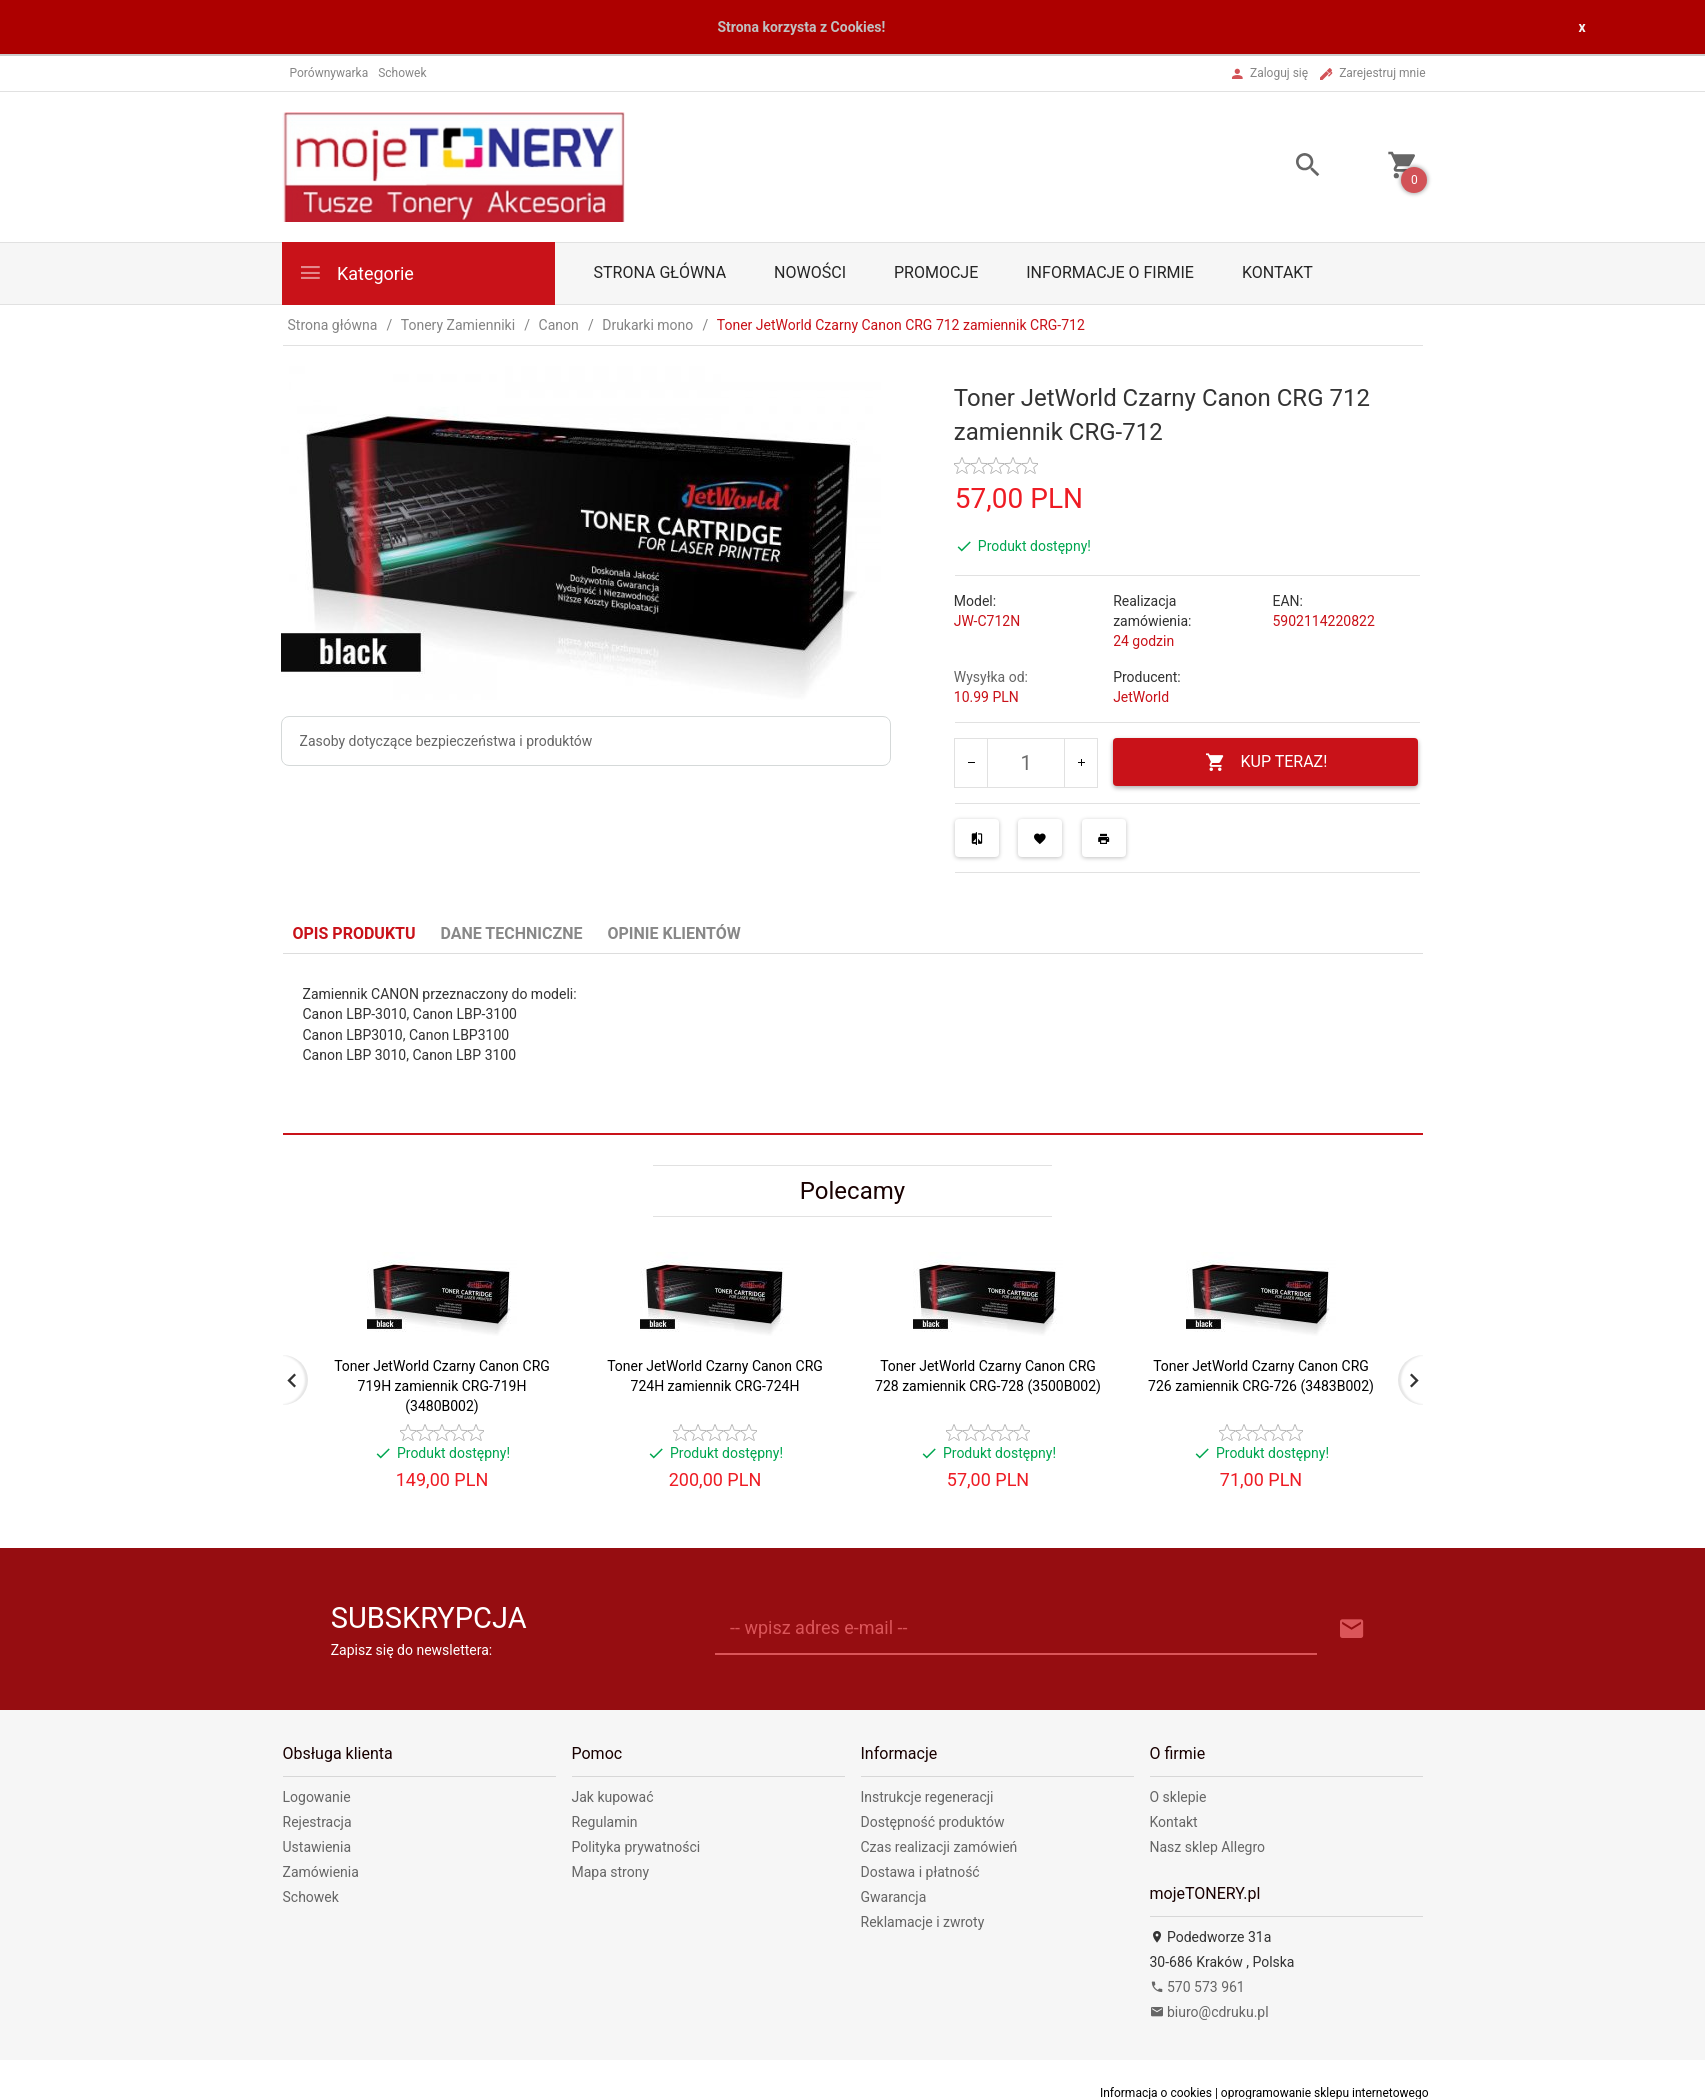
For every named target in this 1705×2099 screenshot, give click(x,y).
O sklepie (1178, 1797)
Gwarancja (894, 1897)
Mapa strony (611, 1872)
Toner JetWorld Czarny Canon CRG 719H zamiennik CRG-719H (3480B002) (442, 1386)
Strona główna (660, 272)
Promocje (936, 272)
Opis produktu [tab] (354, 933)
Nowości (810, 272)
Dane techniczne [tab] (512, 933)
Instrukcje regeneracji (927, 1797)
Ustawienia (317, 1847)
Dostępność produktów (933, 1822)
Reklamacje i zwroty (923, 1922)
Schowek (311, 1897)
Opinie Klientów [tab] (673, 933)
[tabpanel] (853, 1043)
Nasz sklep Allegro (1208, 1847)
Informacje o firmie (1110, 272)
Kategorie (356, 272)
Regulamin (605, 1822)
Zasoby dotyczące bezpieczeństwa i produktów (446, 741)
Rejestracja (317, 1822)
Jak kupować (613, 1797)
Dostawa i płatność (920, 1872)
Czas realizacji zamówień (939, 1847)
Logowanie (317, 1797)
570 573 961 (1197, 1987)
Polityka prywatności (636, 1847)
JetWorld (1141, 697)
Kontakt (1277, 272)
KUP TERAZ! (1266, 762)
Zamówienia (321, 1872)
